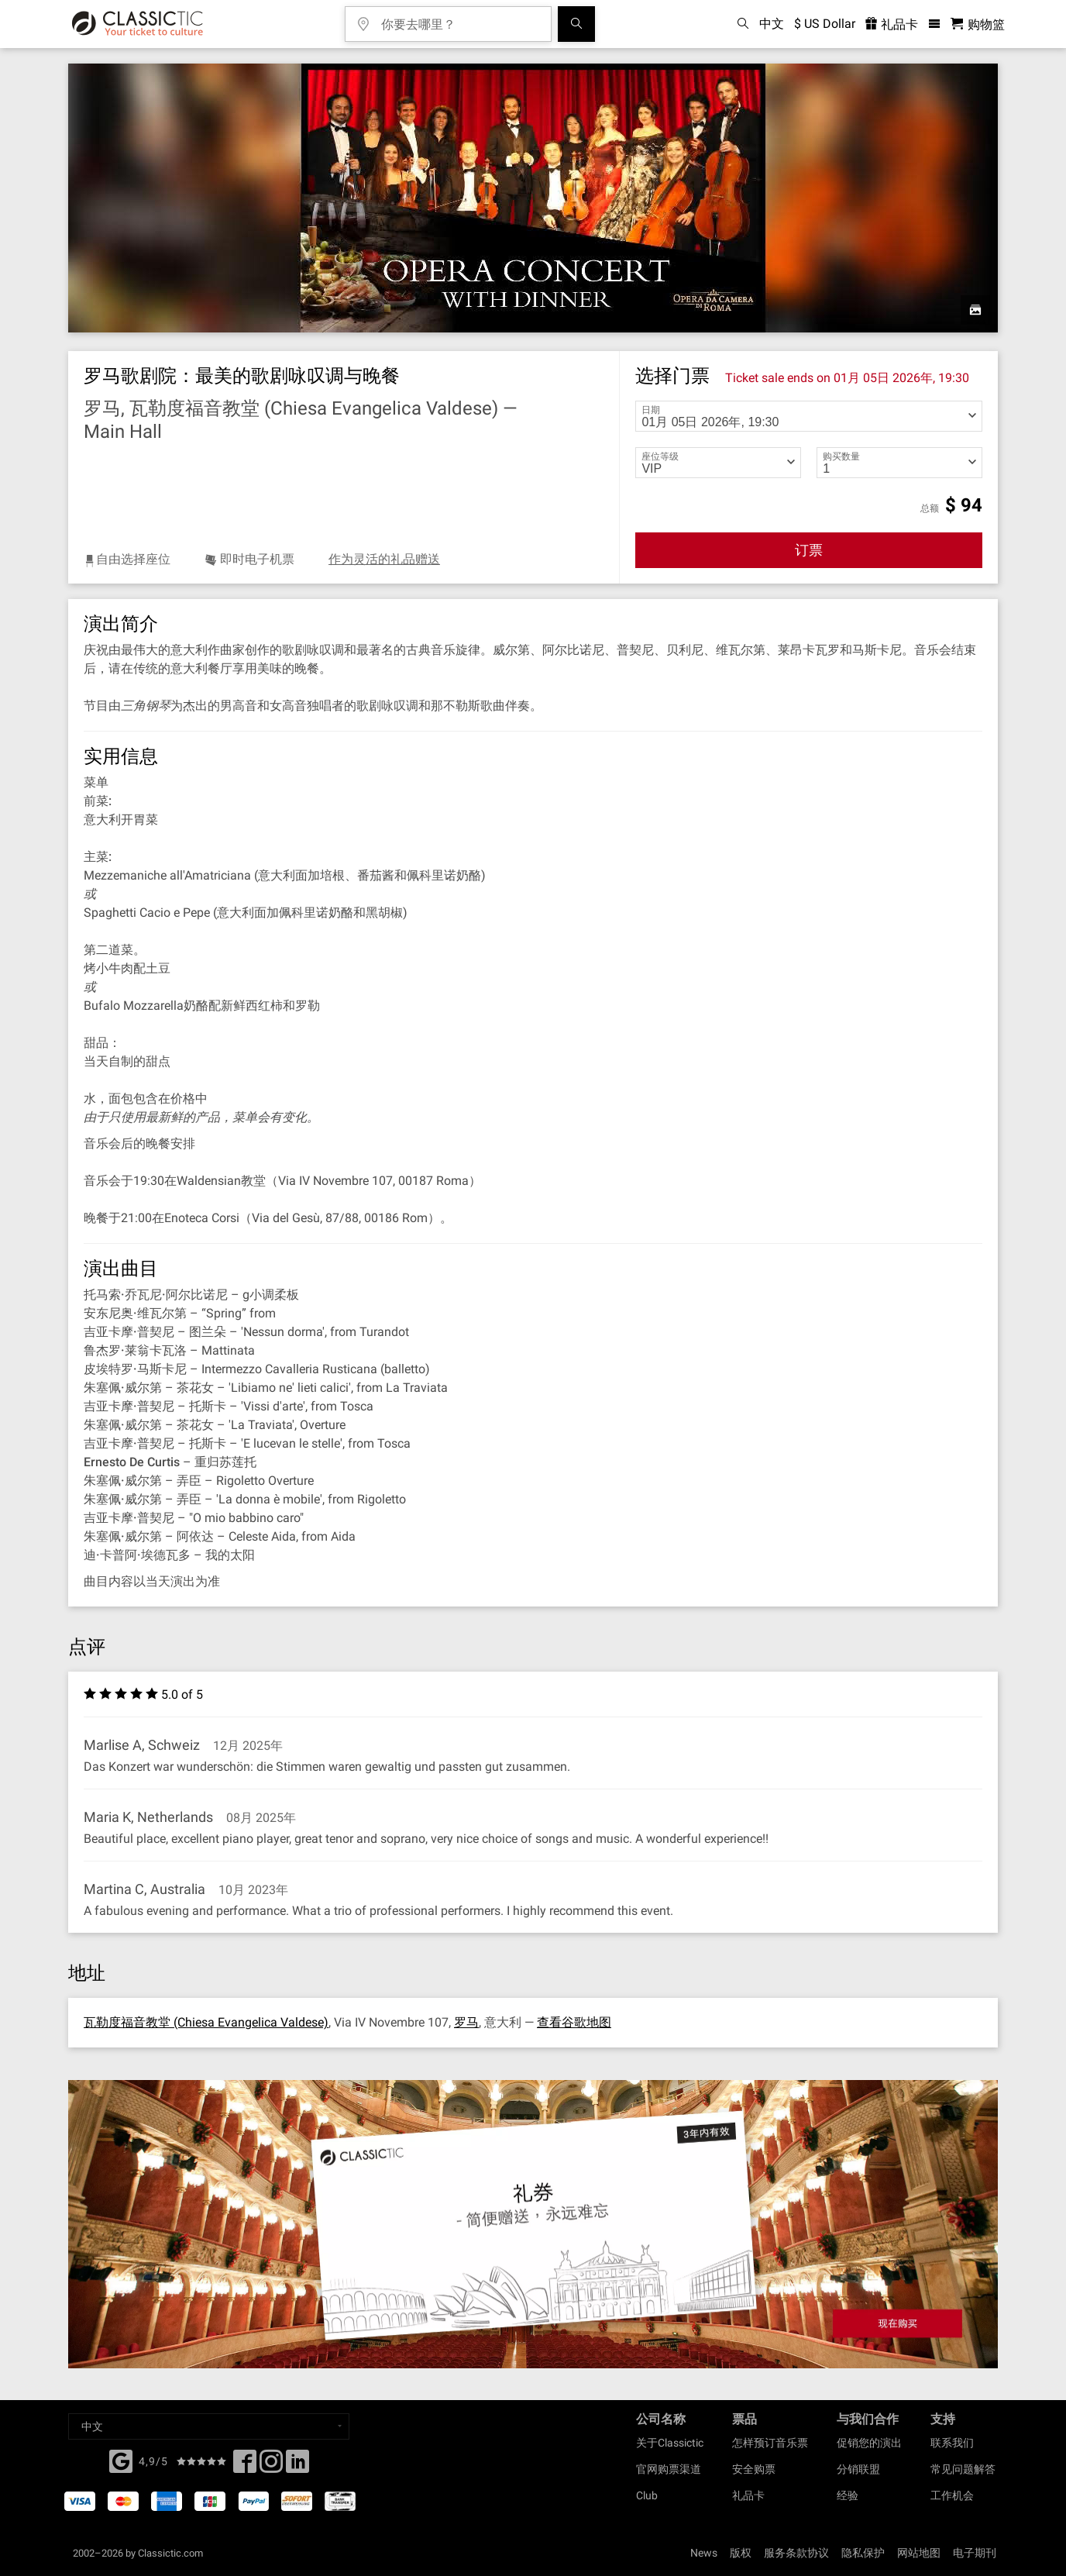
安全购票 (753, 2469)
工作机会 (952, 2495)
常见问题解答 (963, 2469)
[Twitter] (271, 2466)
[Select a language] (208, 2426)
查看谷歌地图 (574, 2022)
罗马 (466, 2022)
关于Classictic (669, 2443)
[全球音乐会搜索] (576, 24)
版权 (740, 2553)
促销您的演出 (869, 2443)
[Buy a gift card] (533, 2224)
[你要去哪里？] (459, 19)
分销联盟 (858, 2469)
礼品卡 (748, 2495)
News (703, 2553)
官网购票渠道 (668, 2469)
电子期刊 (974, 2553)
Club (647, 2495)
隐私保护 (863, 2553)
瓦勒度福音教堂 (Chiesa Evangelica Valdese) (206, 2022)
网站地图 (918, 2553)
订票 (809, 550)
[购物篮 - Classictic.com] (978, 24)
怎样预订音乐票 (770, 2443)
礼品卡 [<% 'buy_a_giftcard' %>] (891, 24)
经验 (847, 2495)
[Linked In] (297, 2466)
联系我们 (952, 2443)
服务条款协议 (796, 2553)
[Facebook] (120, 2459)
